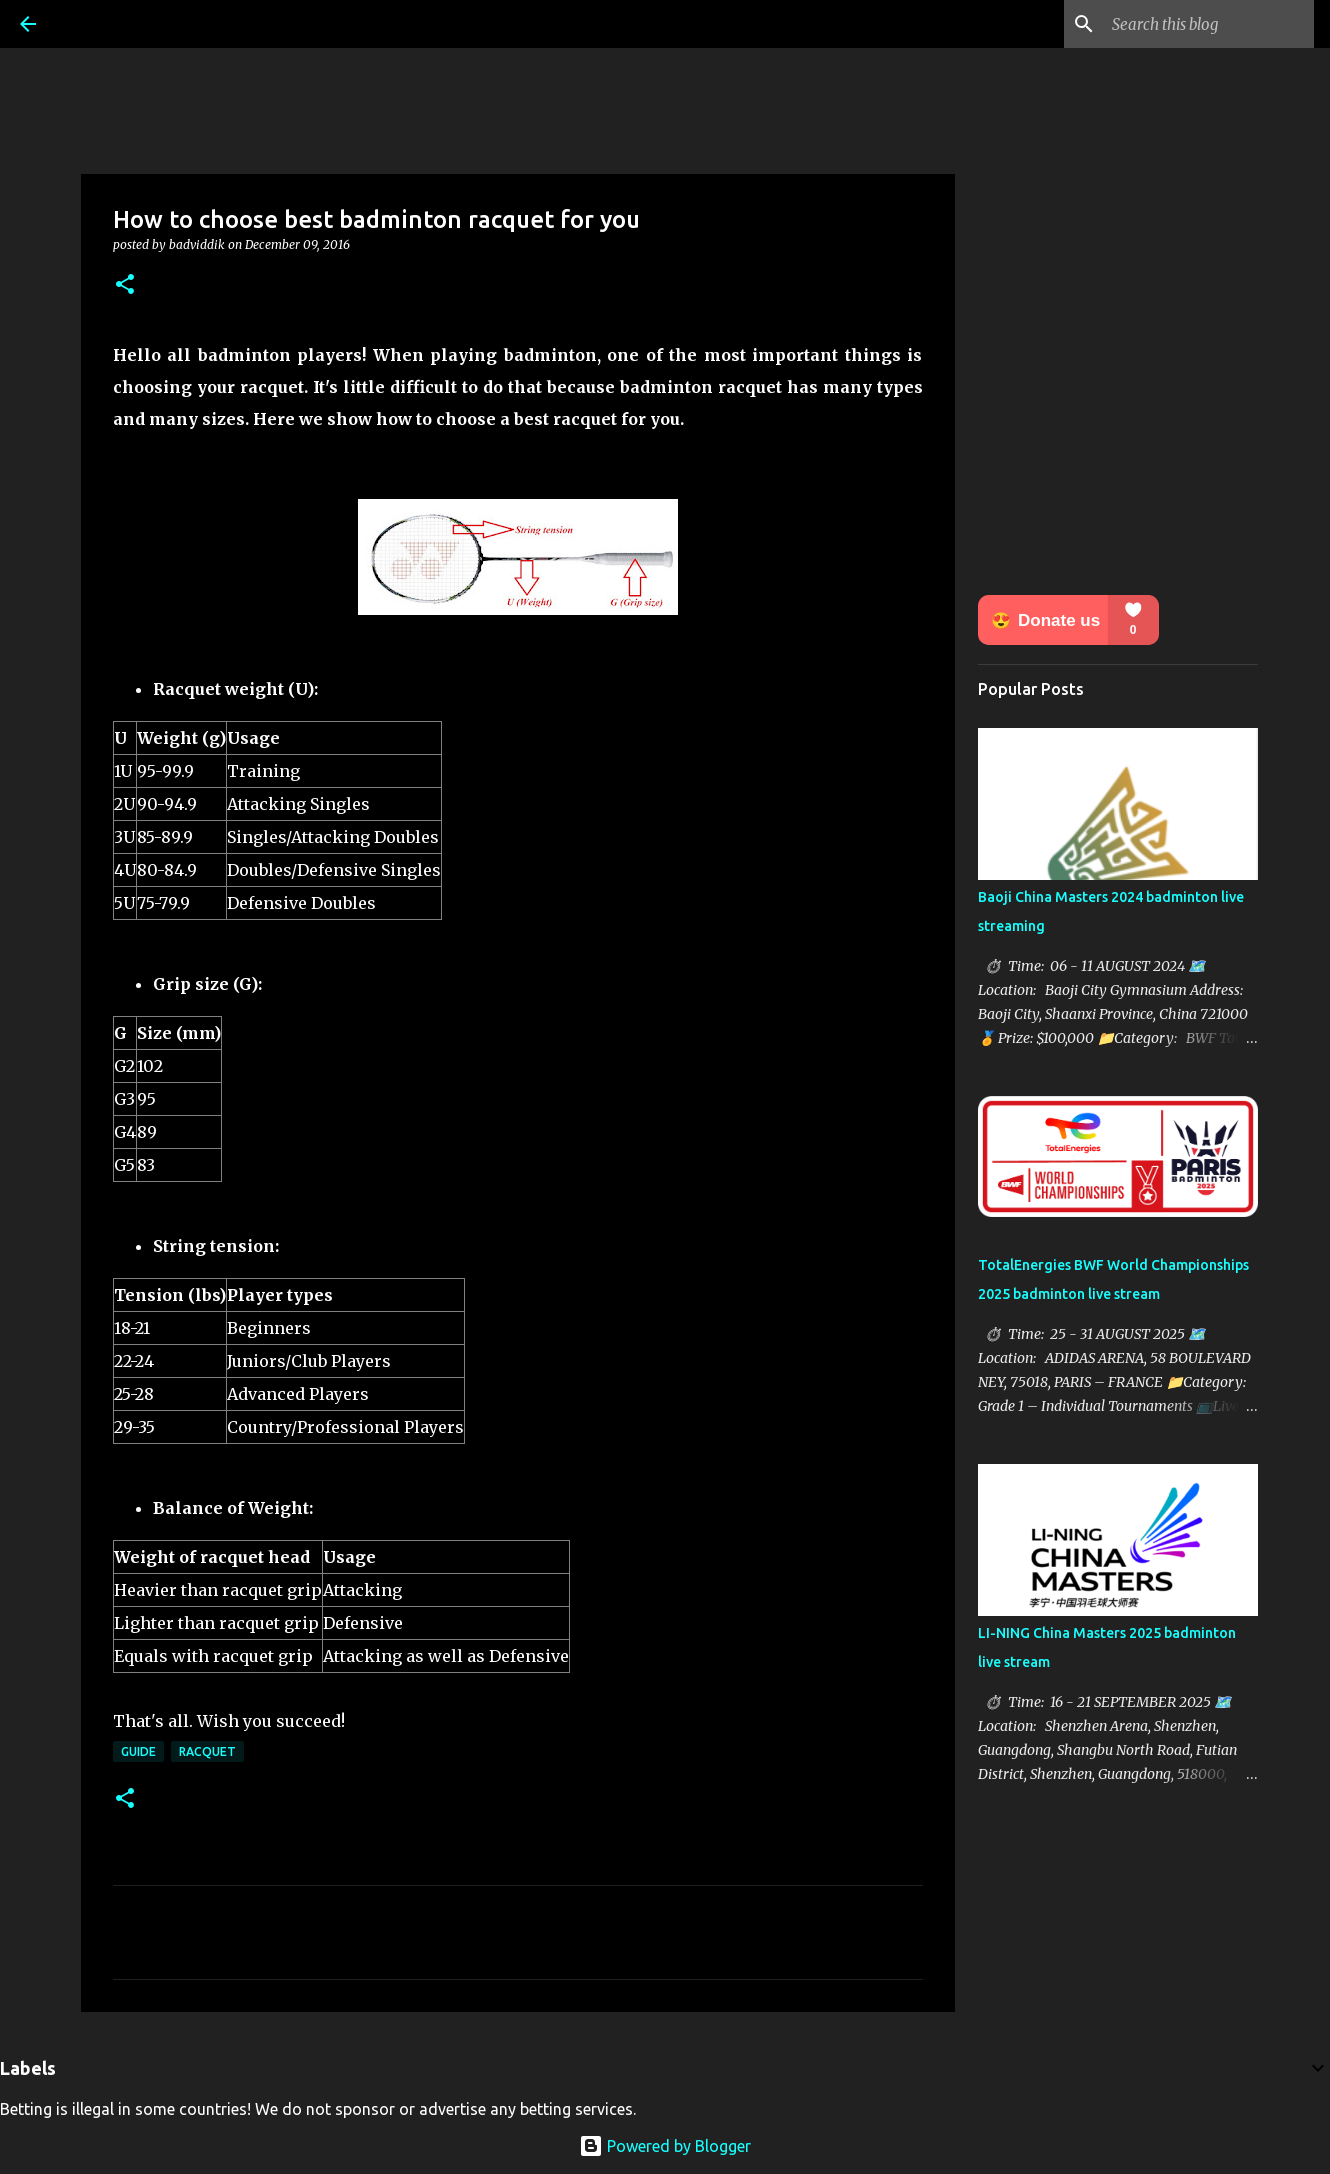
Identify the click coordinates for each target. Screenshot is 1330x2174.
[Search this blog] (1209, 24)
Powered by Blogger (665, 2146)
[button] (125, 285)
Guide (138, 1751)
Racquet (207, 1751)
